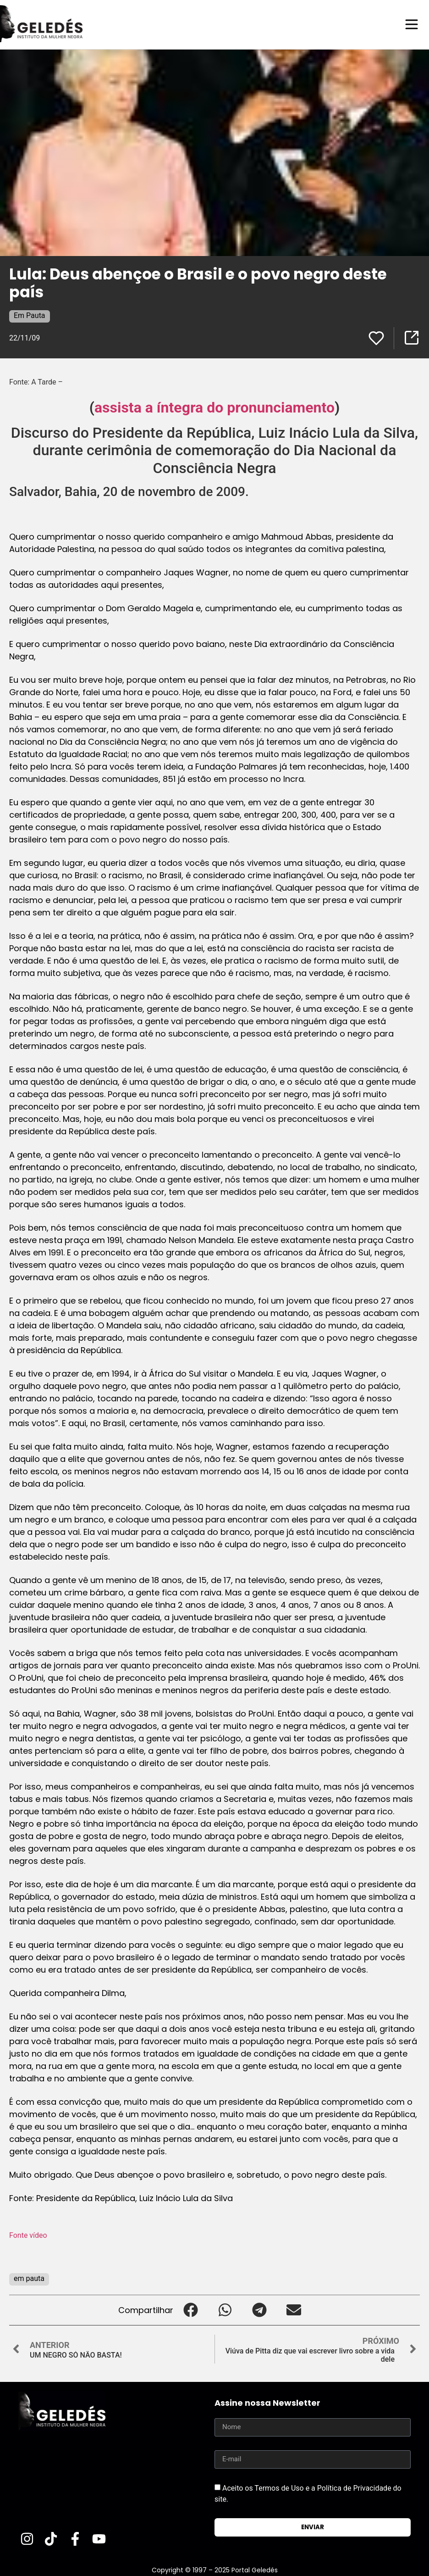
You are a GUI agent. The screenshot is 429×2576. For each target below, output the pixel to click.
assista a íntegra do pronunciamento (214, 407)
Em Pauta (29, 315)
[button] (190, 2309)
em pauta (29, 2278)
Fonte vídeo (28, 2234)
